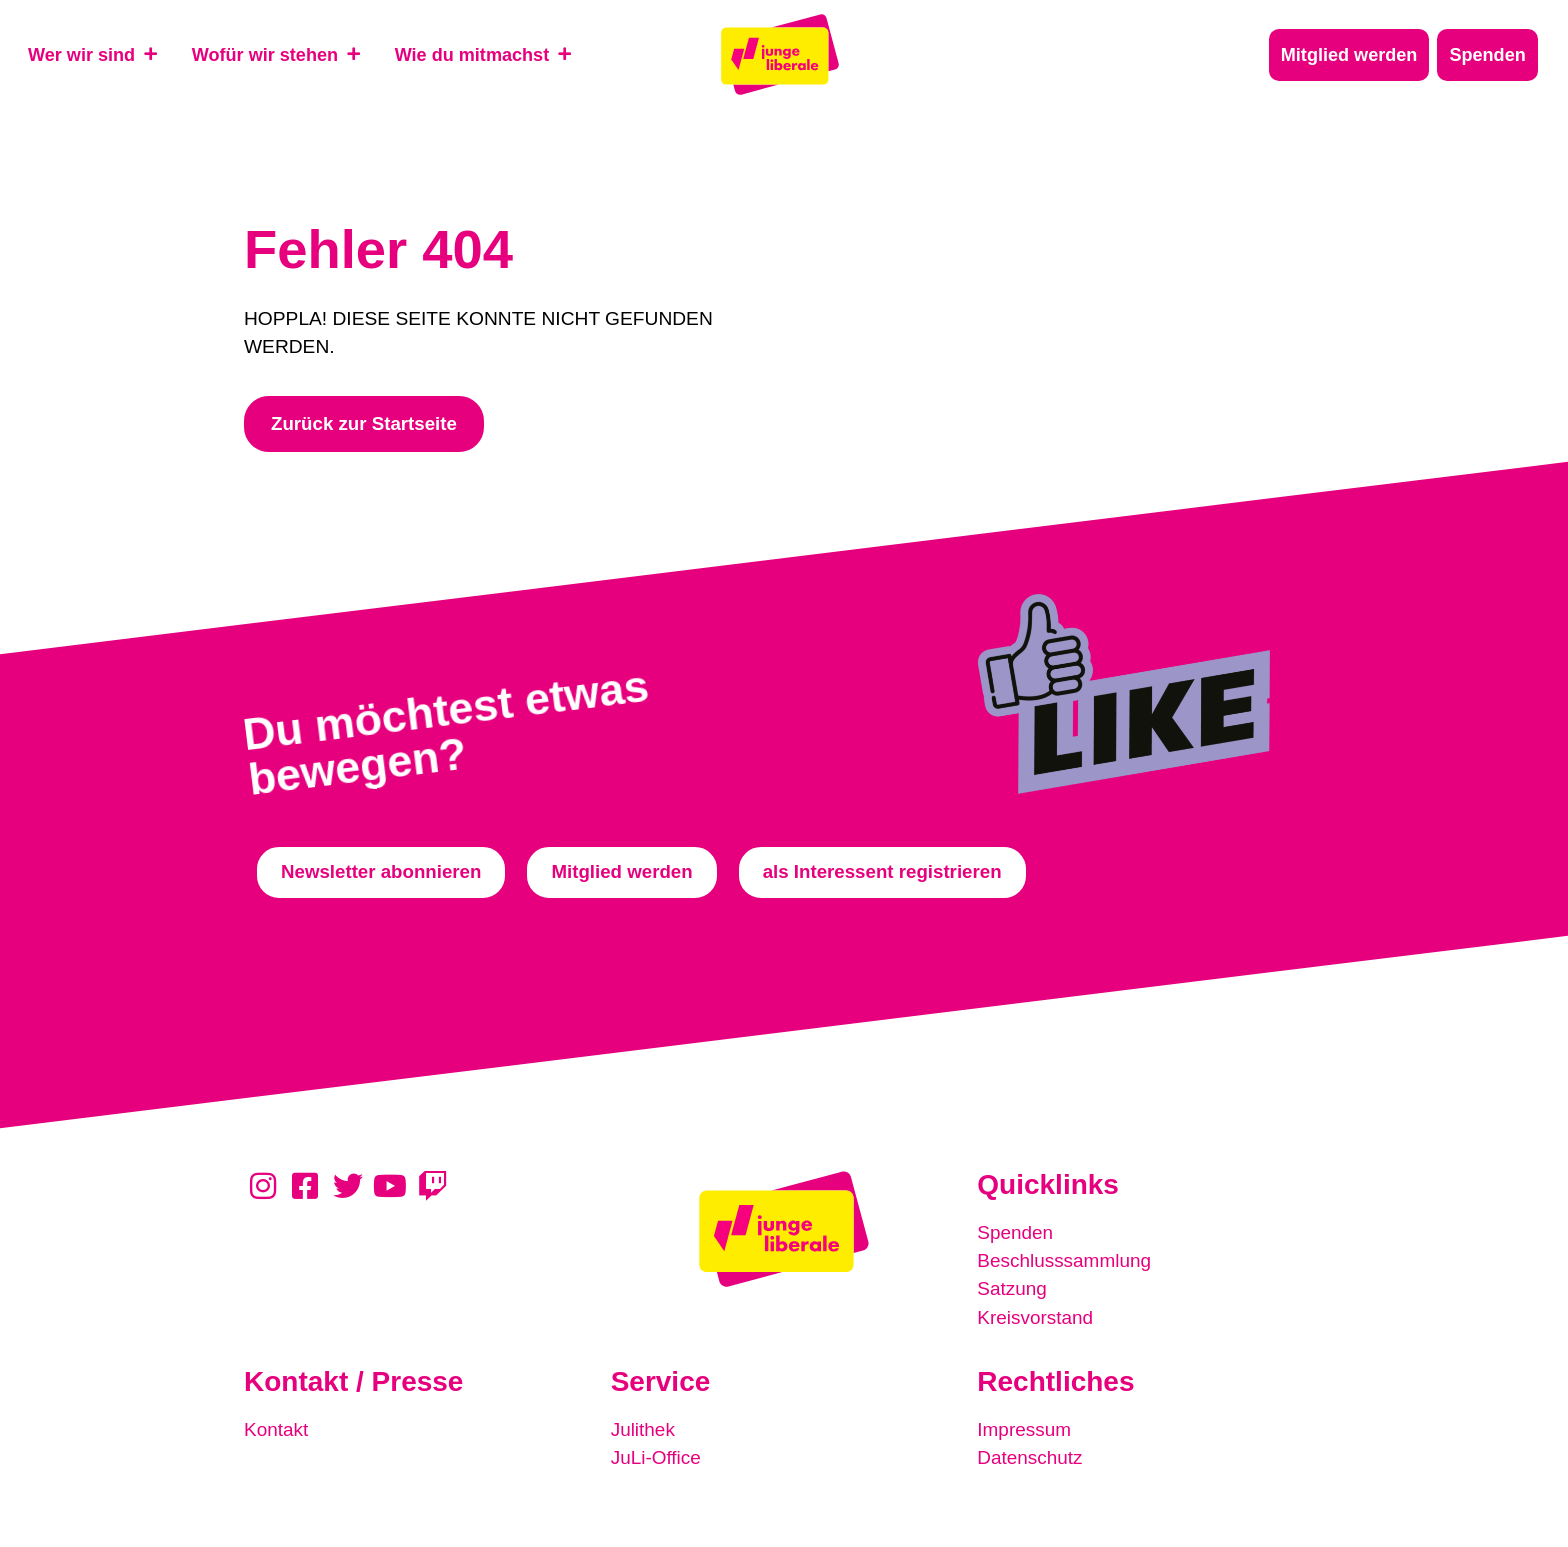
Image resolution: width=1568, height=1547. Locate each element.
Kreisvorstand (1035, 1318)
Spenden (1015, 1234)
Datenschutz (1030, 1458)
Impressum (1024, 1430)
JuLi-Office (656, 1458)
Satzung (1012, 1290)
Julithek (643, 1430)
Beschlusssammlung (1065, 1262)
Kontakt (276, 1430)
